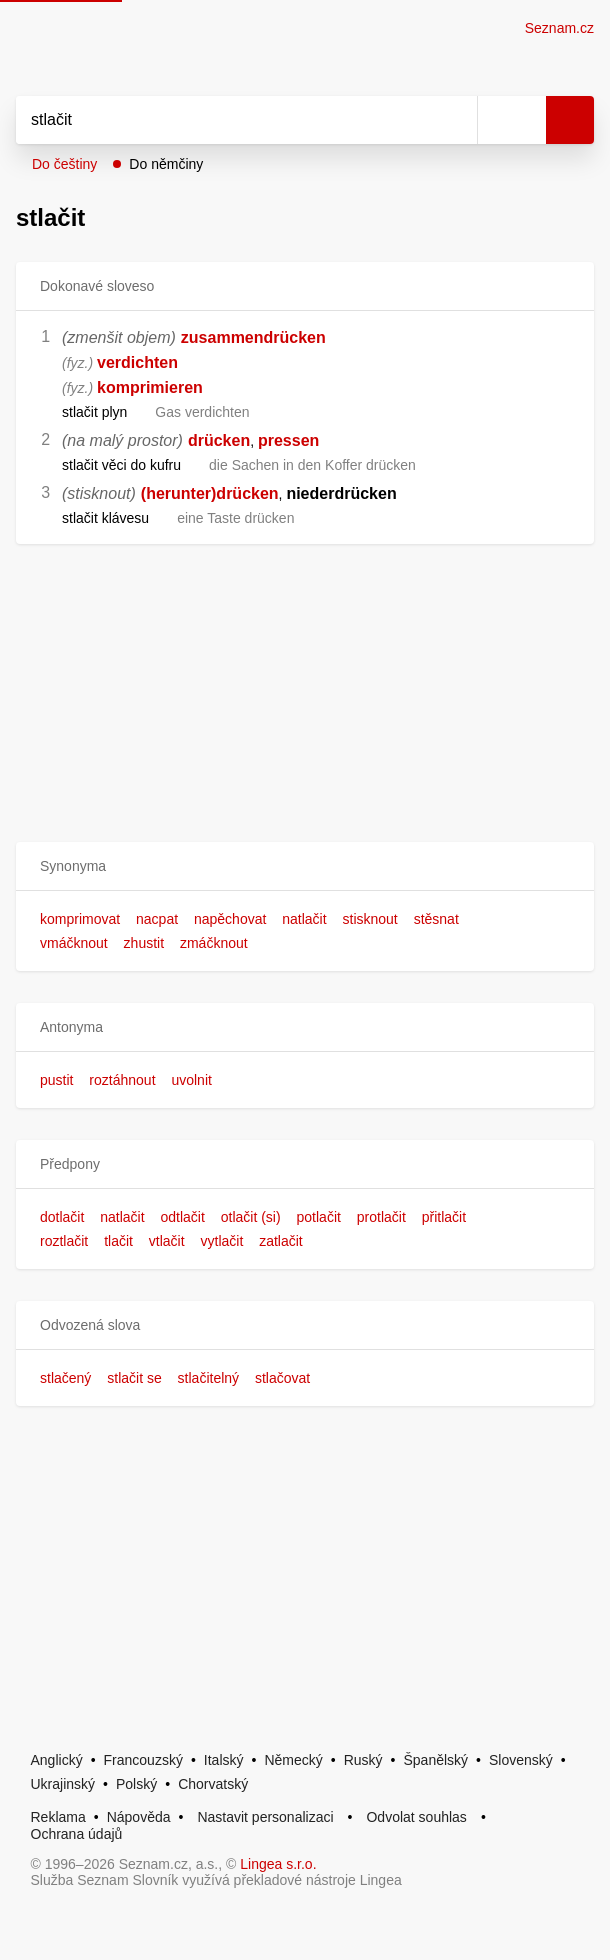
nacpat (157, 919)
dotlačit (62, 1217)
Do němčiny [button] (166, 164)
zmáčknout (214, 943)
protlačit (381, 1217)
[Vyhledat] (224, 120)
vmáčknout (74, 943)
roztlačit (64, 1241)
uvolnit (191, 1080)
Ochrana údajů (77, 1834)
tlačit (118, 1241)
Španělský (435, 1760)
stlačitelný (208, 1378)
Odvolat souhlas (416, 1817)
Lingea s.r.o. (278, 1864)
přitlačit (444, 1217)
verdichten (137, 362)
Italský (224, 1760)
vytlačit (222, 1241)
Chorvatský (213, 1784)
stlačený (65, 1378)
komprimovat (80, 919)
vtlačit (167, 1241)
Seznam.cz (559, 28)
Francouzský (143, 1760)
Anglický (57, 1760)
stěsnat (436, 919)
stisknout (370, 919)
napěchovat (230, 919)
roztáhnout (122, 1080)
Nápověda (139, 1817)
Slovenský (521, 1760)
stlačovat (282, 1378)
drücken (219, 440)
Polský (136, 1784)
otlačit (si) (251, 1217)
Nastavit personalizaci (265, 1817)
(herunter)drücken (210, 493)
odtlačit (183, 1217)
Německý (293, 1760)
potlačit (319, 1217)
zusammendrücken (253, 337)
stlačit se (134, 1378)
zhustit (144, 943)
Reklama (58, 1817)
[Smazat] (455, 120)
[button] (305, 866)
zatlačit (281, 1241)
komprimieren (150, 387)
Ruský (363, 1760)
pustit (56, 1080)
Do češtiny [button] (64, 164)
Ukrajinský (63, 1784)
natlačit (304, 919)
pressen (288, 440)
